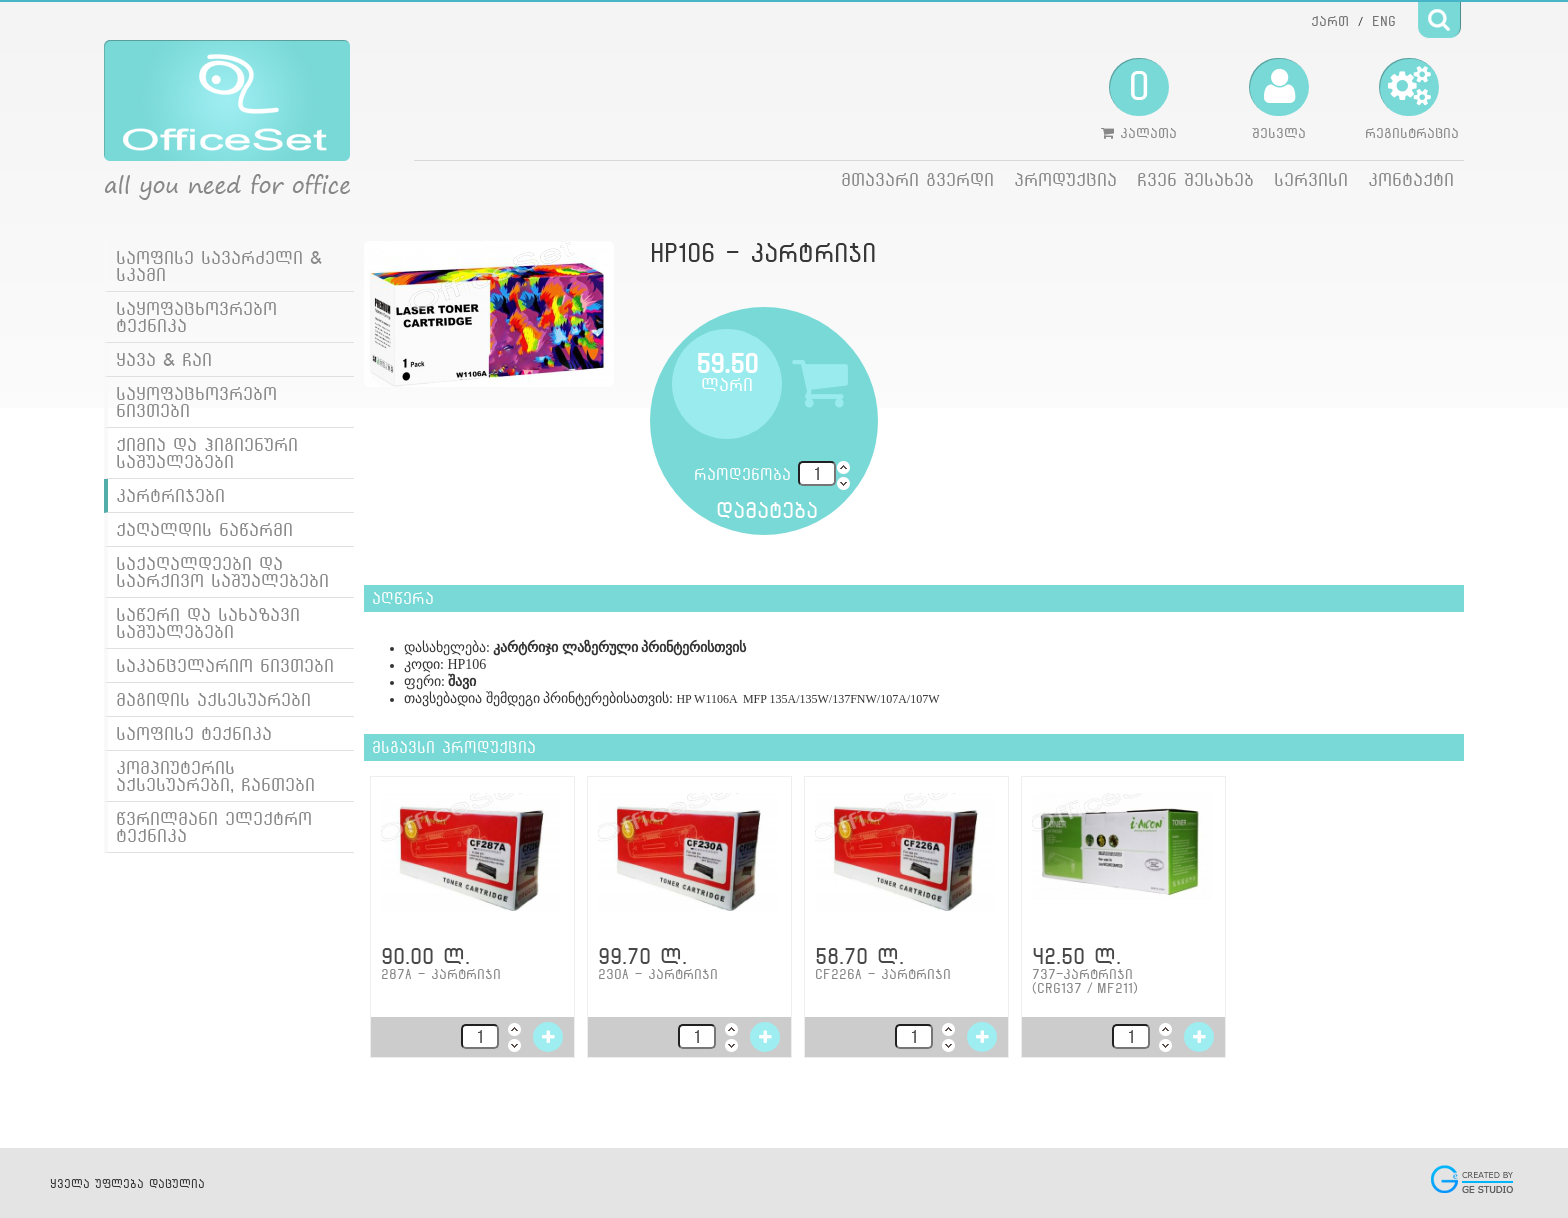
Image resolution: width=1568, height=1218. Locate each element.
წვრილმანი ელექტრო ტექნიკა (214, 827)
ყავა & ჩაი (164, 359)
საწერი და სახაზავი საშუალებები (208, 623)
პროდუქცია (1065, 179)
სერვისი (1311, 179)
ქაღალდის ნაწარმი (204, 529)
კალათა (1139, 99)
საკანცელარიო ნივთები (225, 665)
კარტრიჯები (170, 495)
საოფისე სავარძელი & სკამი (219, 266)
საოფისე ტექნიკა (194, 733)
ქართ (1330, 21)
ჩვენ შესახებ (1195, 179)
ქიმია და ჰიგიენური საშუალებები (207, 453)
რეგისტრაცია (1412, 99)
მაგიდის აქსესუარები (213, 699)
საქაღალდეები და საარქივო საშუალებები (222, 572)
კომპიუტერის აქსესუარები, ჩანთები (215, 776)
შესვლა (1279, 99)
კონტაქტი (1411, 179)
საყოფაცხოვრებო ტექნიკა (196, 317)
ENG (1384, 21)
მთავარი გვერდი (917, 179)
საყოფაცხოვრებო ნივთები (196, 402)
